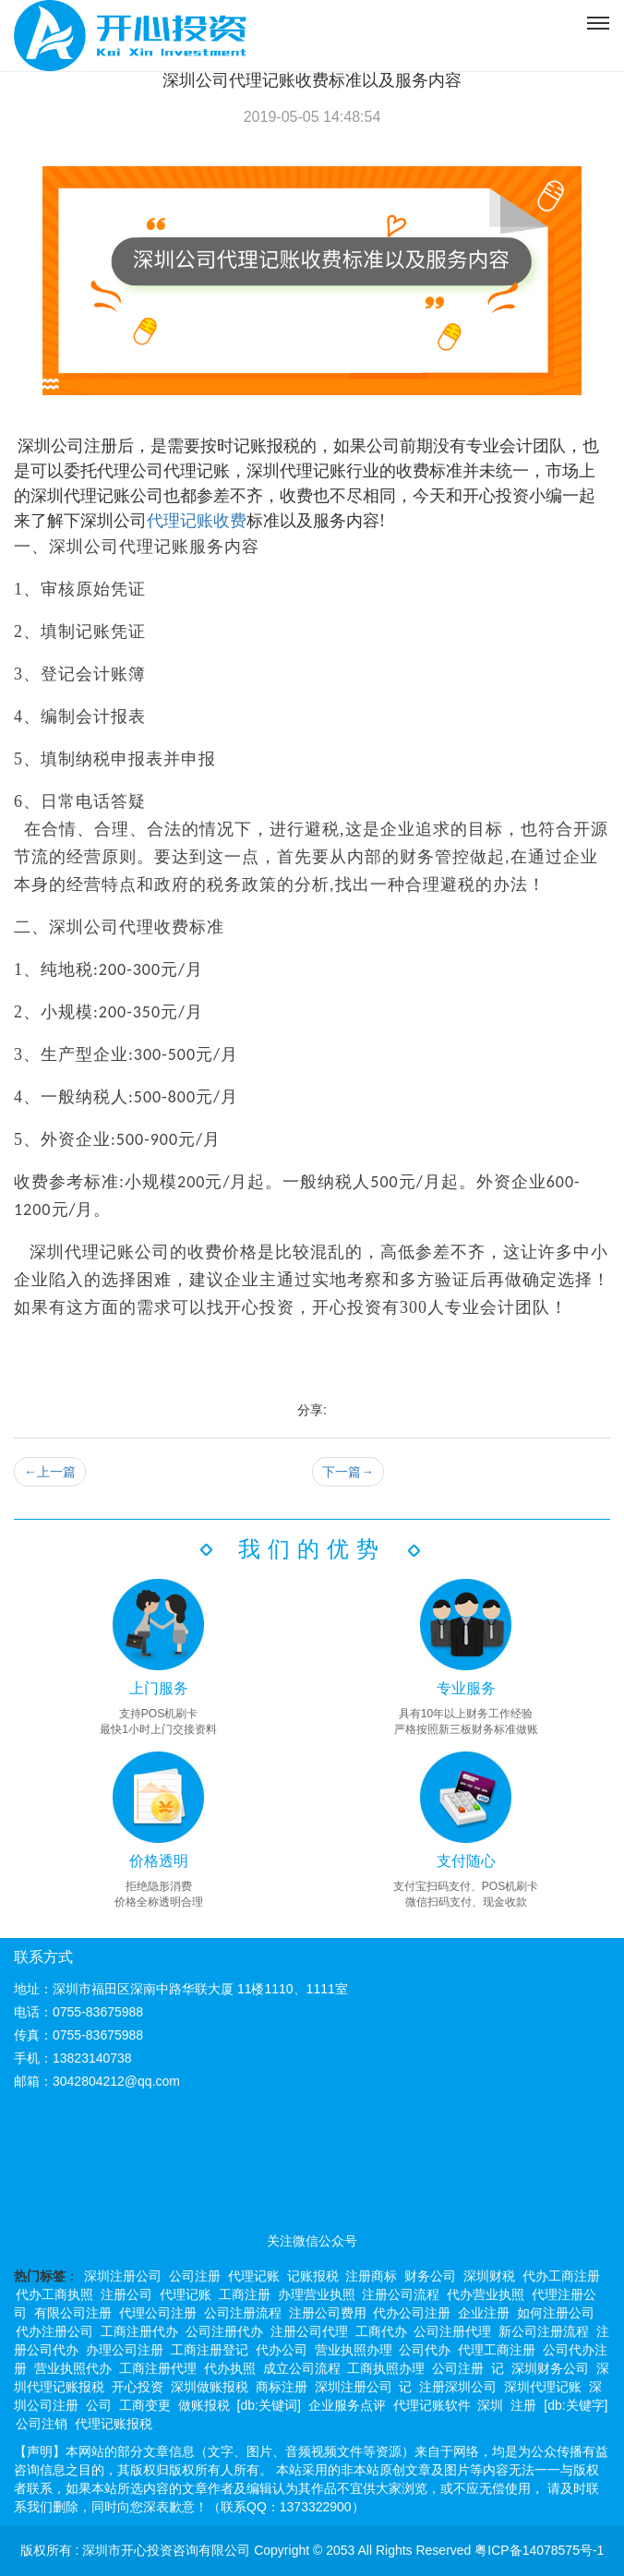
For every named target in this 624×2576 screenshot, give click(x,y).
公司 (99, 2405)
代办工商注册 (561, 2276)
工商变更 (145, 2405)
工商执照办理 (386, 2368)
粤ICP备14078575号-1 (539, 2550)
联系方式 (43, 1957)
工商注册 (244, 2294)
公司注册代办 (224, 2331)
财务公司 (430, 2276)
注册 (523, 2405)
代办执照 (230, 2368)
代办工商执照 (54, 2294)
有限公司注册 (73, 2312)
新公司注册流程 (543, 2331)
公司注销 (41, 2423)
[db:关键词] (269, 2405)
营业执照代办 (73, 2368)
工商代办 (381, 2331)
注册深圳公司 (458, 2386)
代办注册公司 (54, 2331)
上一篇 (50, 1471)
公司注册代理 (452, 2331)
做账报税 (204, 2405)
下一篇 (348, 1471)
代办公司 (281, 2349)
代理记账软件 (432, 2405)
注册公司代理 (309, 2331)
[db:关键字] (575, 2405)
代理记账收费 (196, 521)
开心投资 (137, 2386)
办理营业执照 (316, 2294)
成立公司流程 (302, 2368)
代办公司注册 (411, 2312)
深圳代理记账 (543, 2386)
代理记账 (254, 2276)
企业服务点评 (347, 2405)
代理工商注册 (496, 2349)
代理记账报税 (113, 2423)
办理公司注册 (124, 2349)
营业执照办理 (353, 2349)
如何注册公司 (555, 2312)
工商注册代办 (139, 2331)
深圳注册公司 (123, 2276)
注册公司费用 (327, 2312)
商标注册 (281, 2386)
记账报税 (313, 2276)
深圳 (490, 2405)
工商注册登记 (209, 2349)
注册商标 (371, 2276)
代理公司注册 (158, 2312)
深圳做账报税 (209, 2386)
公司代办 (424, 2349)
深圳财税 (489, 2276)
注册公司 (126, 2294)
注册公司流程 (400, 2294)
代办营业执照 (485, 2294)
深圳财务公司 (550, 2368)
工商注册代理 (158, 2368)
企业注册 (484, 2312)
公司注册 (195, 2276)
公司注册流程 (243, 2312)
